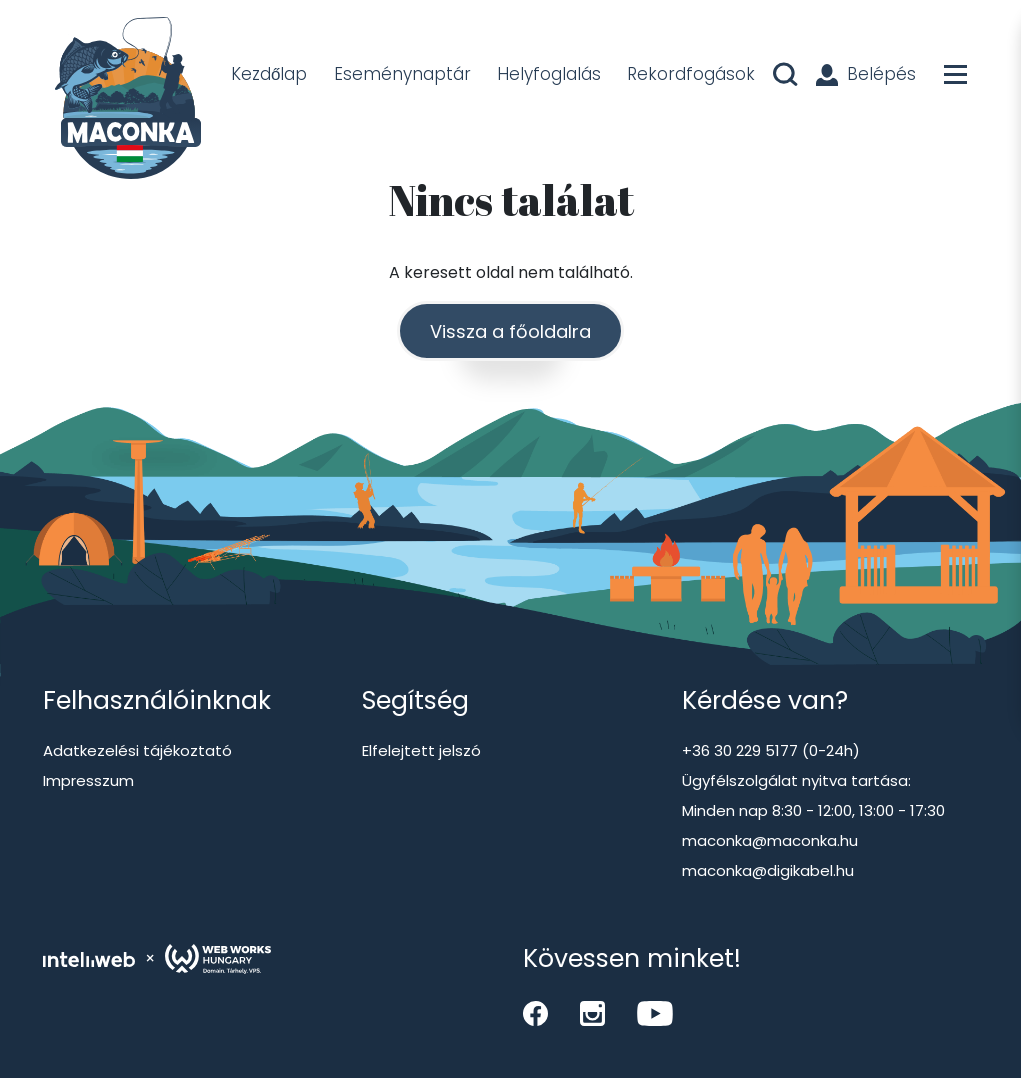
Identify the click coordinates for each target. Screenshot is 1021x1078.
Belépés (866, 74)
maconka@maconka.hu (770, 840)
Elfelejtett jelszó (421, 750)
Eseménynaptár (402, 74)
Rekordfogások (691, 74)
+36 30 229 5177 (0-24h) (771, 750)
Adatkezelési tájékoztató (137, 750)
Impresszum (88, 780)
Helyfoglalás (549, 74)
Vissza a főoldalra (510, 331)
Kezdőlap (269, 74)
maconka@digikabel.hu (768, 870)
